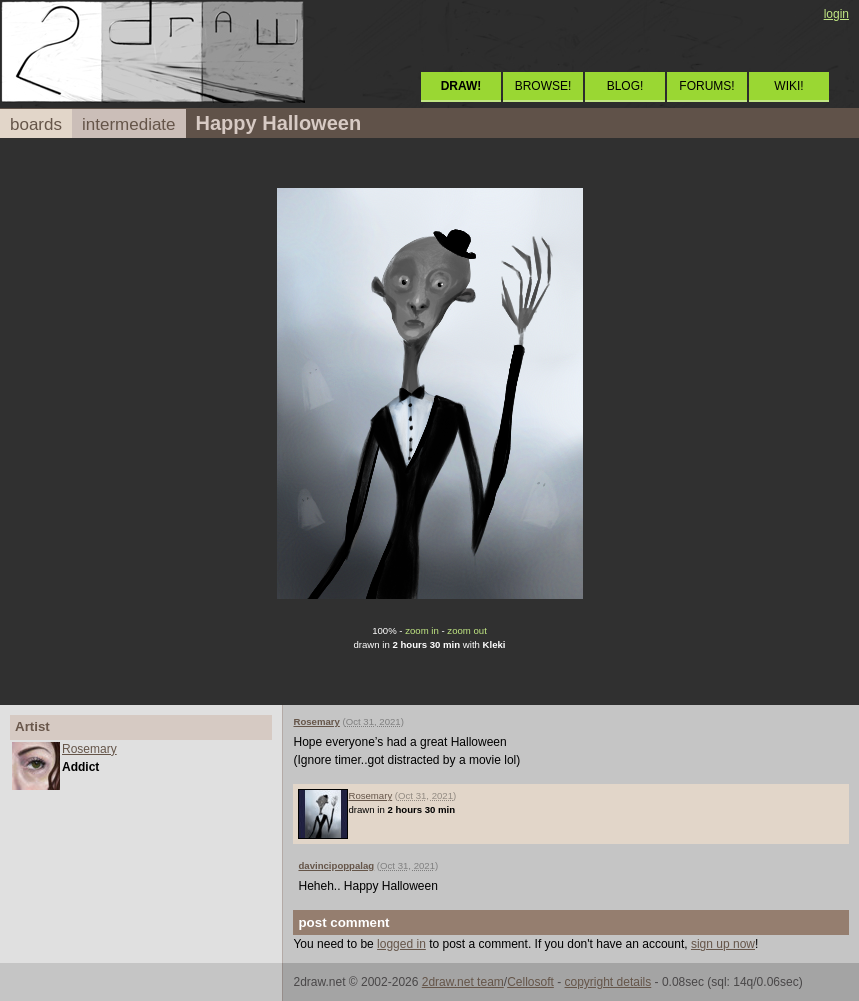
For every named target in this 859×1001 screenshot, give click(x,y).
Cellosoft (530, 982)
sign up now (723, 944)
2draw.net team (463, 982)
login (836, 14)
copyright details (608, 982)
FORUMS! (706, 86)
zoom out (466, 630)
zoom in (422, 630)
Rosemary (89, 749)
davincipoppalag (336, 865)
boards (36, 124)
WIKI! (788, 86)
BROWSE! (543, 86)
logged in (401, 944)
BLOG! (625, 86)
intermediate (129, 124)
